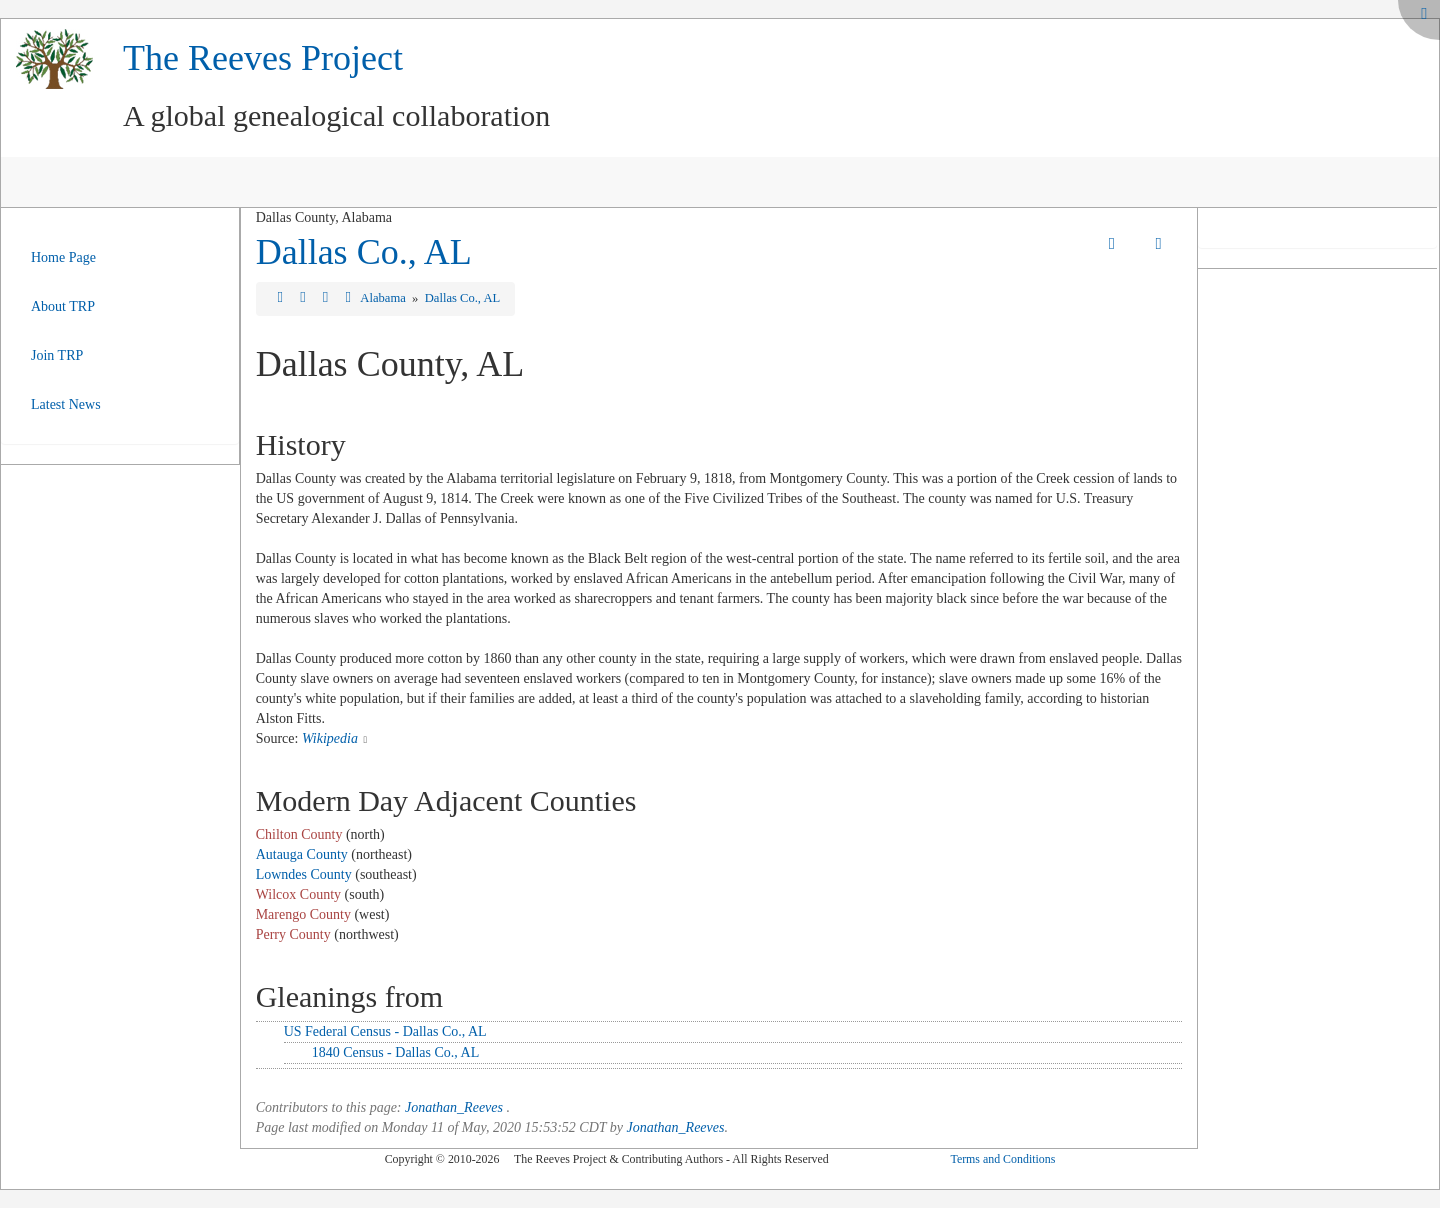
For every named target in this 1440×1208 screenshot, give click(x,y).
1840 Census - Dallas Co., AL (396, 1052)
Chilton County (299, 834)
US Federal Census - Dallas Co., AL (385, 1031)
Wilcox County (298, 894)
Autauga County (302, 854)
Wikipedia (330, 738)
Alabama (384, 298)
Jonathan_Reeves (454, 1107)
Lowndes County (304, 874)
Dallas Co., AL (364, 252)
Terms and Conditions (1002, 1159)
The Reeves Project (263, 58)
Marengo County (303, 914)
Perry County (293, 934)
